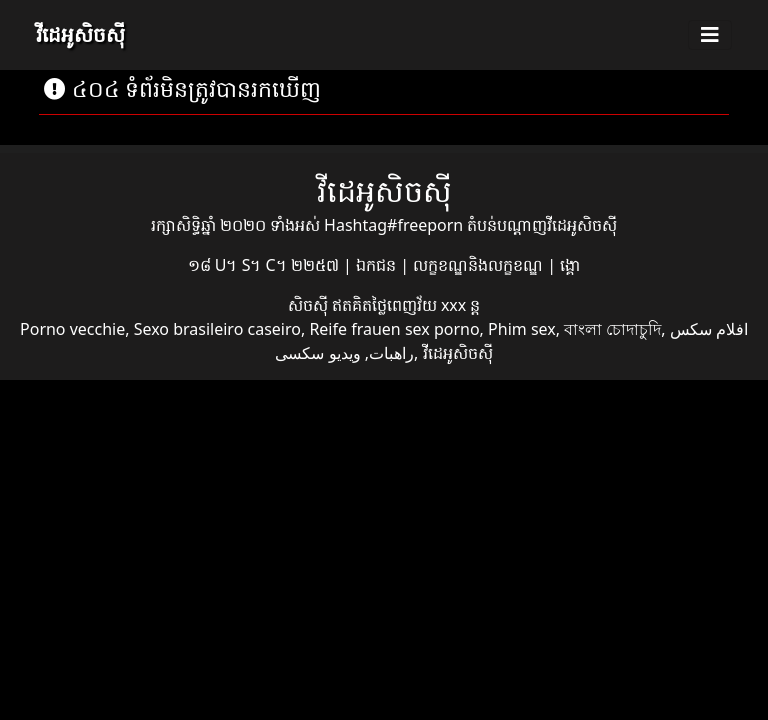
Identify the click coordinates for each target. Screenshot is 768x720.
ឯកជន (378, 265)
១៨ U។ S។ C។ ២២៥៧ (265, 265)
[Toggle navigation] (710, 35)
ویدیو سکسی (317, 353)
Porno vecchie (72, 329)
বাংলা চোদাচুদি (612, 329)
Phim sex (522, 329)
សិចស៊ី (310, 305)
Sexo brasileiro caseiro (217, 329)
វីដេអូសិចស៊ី (80, 34)
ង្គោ (570, 265)
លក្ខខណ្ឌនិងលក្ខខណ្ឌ (480, 265)
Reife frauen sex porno (394, 329)
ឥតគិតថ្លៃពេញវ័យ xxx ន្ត (406, 305)
